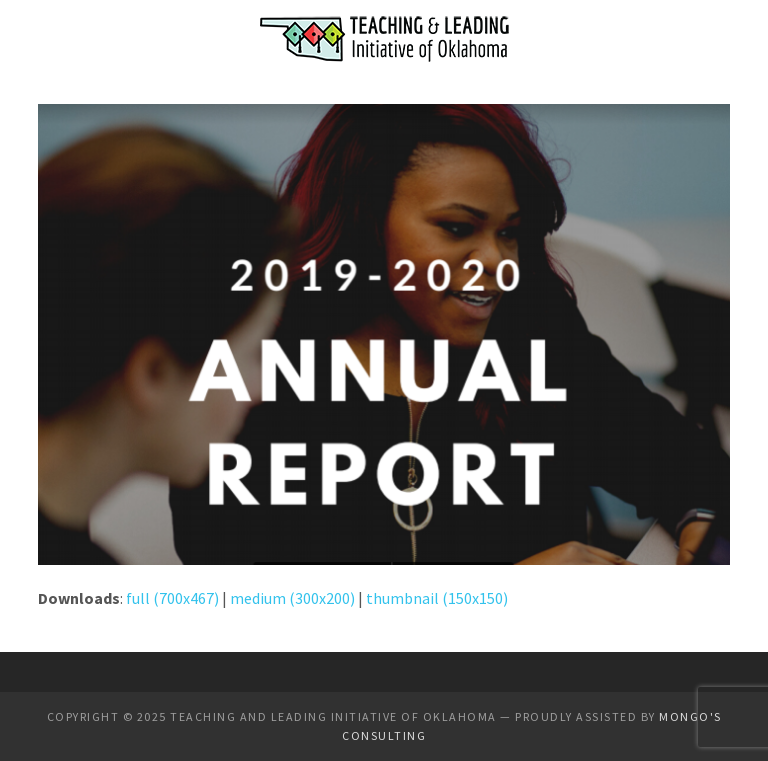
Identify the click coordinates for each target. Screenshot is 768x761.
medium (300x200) (292, 598)
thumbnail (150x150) (437, 598)
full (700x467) (172, 598)
